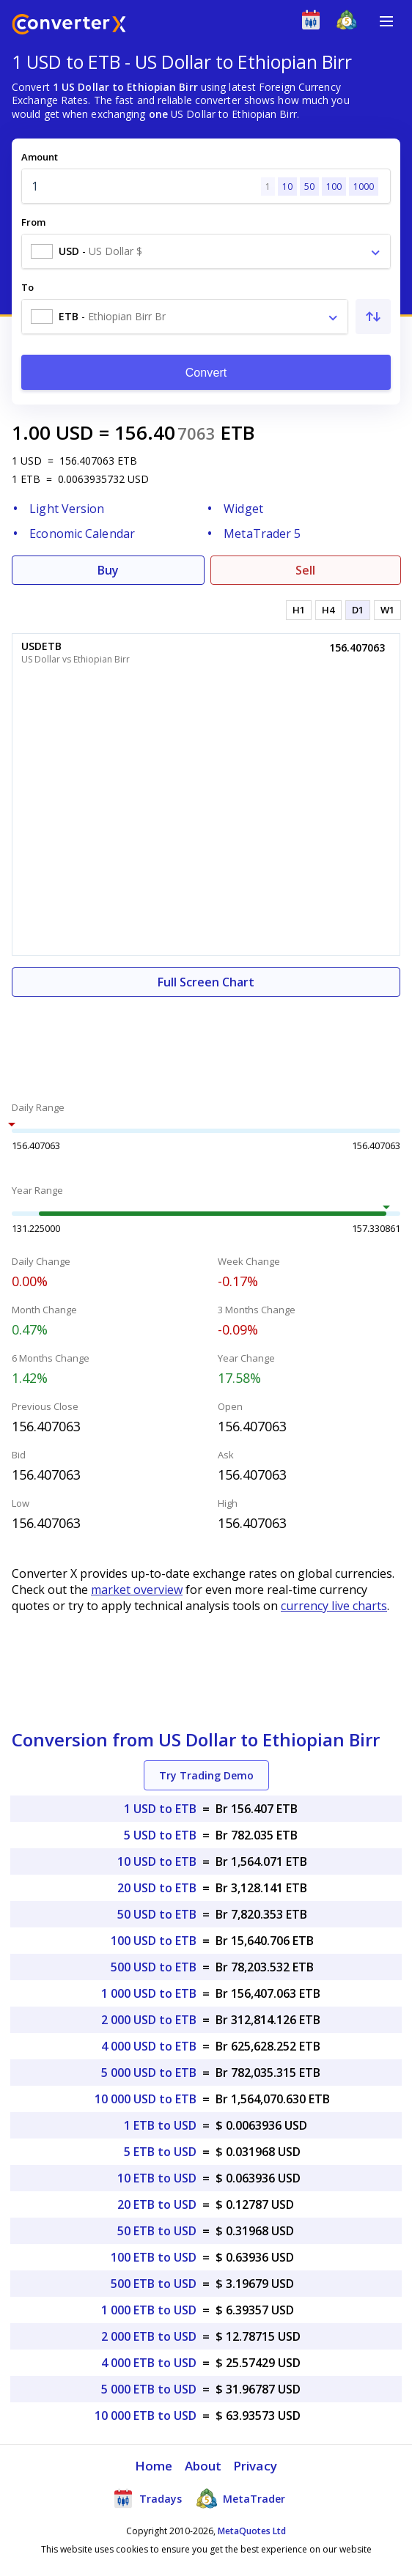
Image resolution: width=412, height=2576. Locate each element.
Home (153, 2465)
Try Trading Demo (206, 1775)
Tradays (147, 2498)
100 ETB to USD (153, 2257)
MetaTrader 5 (262, 533)
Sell (305, 570)
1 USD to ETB (160, 1809)
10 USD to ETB (156, 1861)
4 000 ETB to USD (148, 2363)
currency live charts (334, 1606)
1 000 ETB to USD (148, 2310)
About (203, 2465)
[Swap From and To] (373, 316)
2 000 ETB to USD (148, 2336)
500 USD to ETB (153, 1967)
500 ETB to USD (153, 2284)
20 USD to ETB (156, 1888)
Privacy (255, 2465)
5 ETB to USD (160, 2152)
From (33, 222)
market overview (137, 1590)
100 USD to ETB (153, 1941)
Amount (39, 156)
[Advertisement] (206, 1040)
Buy (108, 570)
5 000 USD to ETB (148, 2072)
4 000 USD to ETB (148, 2046)
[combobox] (206, 251)
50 (309, 186)
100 (334, 186)
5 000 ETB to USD (148, 2389)
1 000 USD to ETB (148, 1993)
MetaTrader (240, 2498)
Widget (243, 509)
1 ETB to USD (160, 2125)
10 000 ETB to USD (145, 2415)
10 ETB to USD (156, 2178)
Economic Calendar (82, 533)
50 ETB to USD (156, 2231)
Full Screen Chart (206, 982)
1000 (363, 186)
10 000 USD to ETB (145, 2099)
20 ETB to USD (156, 2204)
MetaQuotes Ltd (252, 2531)
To (27, 287)
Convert (206, 372)
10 (287, 186)
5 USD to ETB (160, 1835)
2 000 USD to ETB (148, 2020)
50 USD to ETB (156, 1914)
